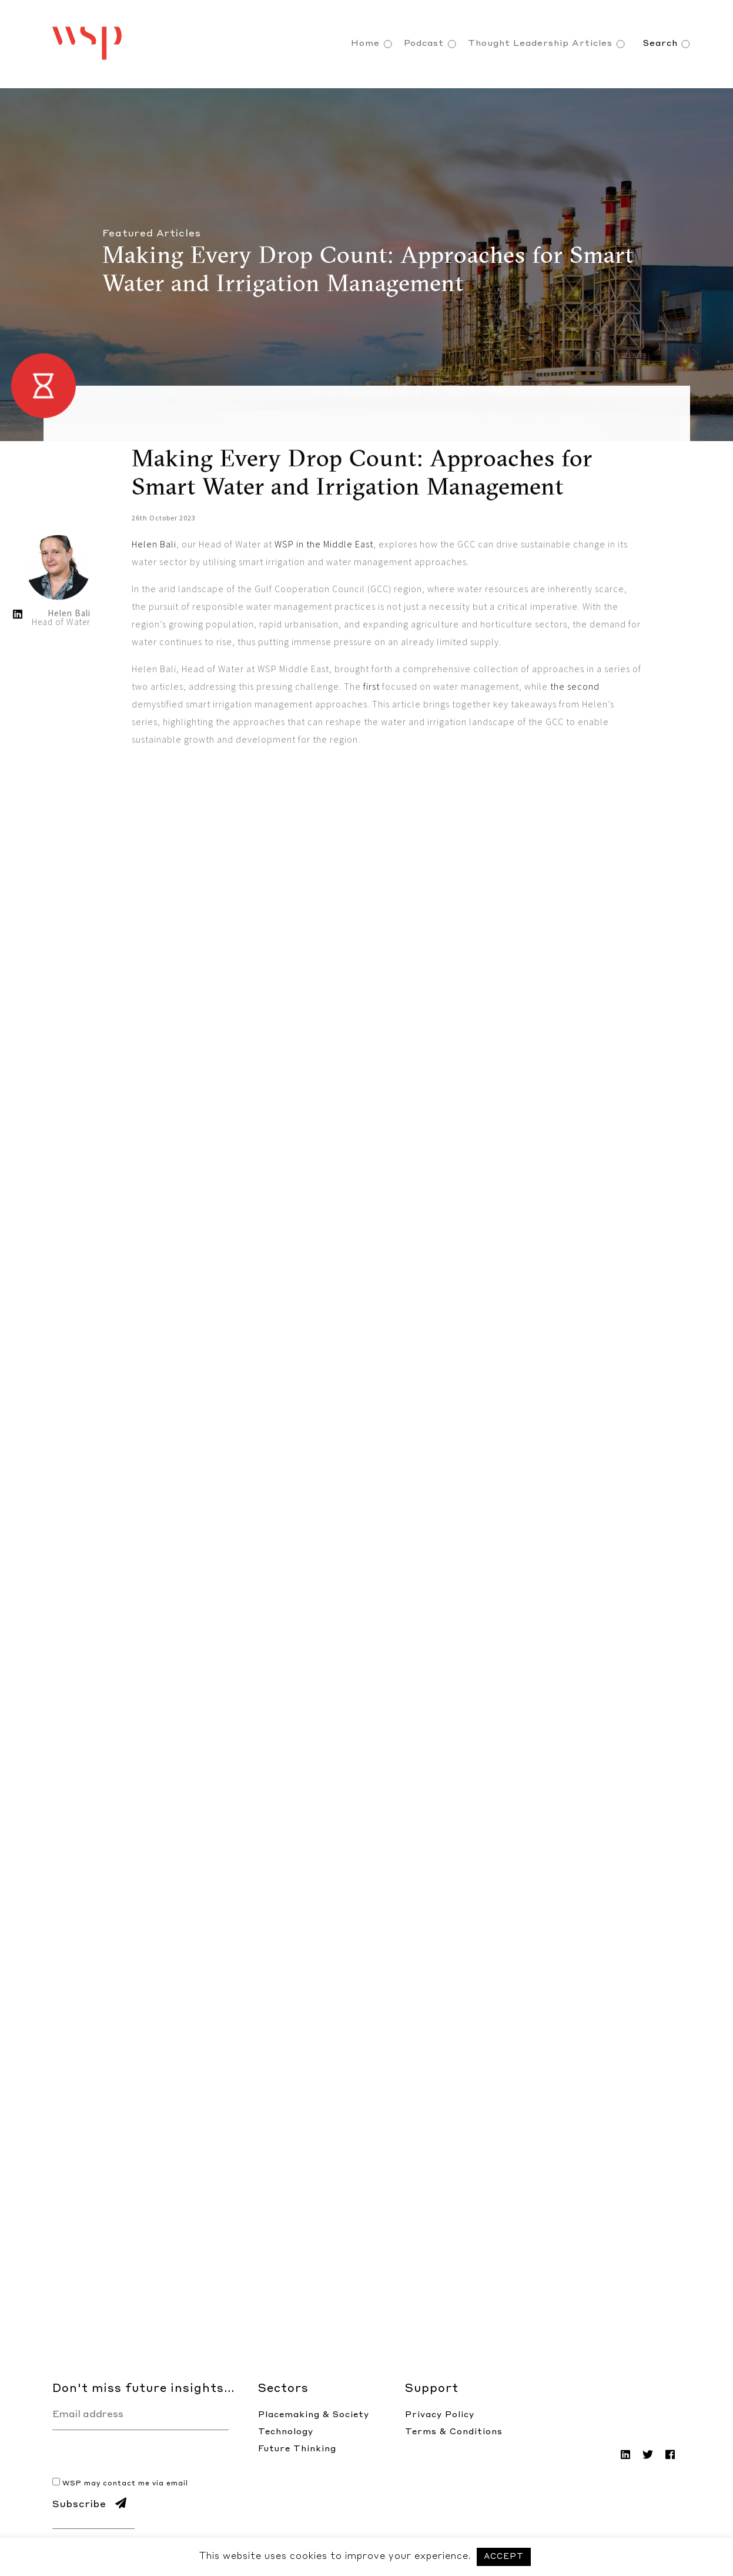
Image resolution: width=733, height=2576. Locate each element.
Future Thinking (297, 2449)
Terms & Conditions (454, 2432)
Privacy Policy (439, 2415)
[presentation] (141, 2453)
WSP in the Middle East (324, 643)
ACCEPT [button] (504, 2557)
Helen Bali (154, 643)
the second (575, 786)
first (372, 786)
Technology (285, 2432)
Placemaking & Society (313, 2415)
